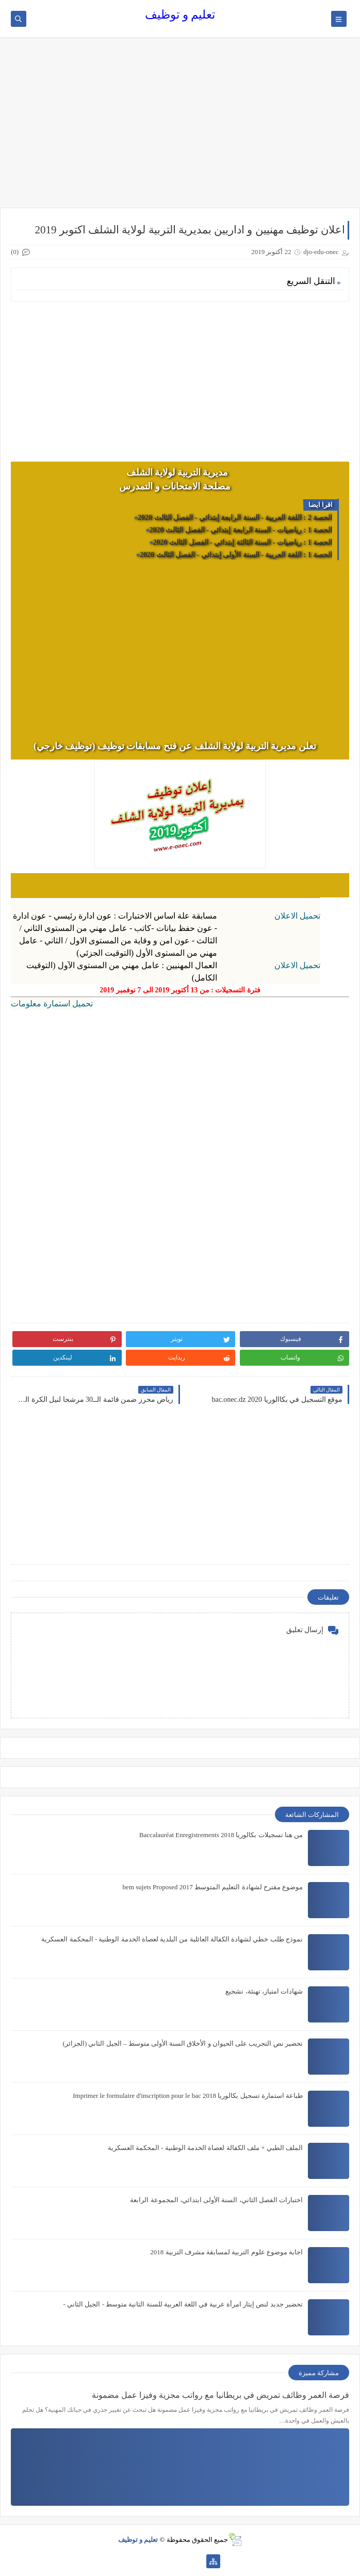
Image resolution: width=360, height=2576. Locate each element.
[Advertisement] (180, 127)
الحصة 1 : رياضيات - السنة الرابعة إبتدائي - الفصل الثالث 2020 (241, 530)
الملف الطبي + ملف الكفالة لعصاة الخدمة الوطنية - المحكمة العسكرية (205, 2148)
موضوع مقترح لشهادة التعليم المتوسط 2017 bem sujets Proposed (213, 1887)
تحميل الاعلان (297, 915)
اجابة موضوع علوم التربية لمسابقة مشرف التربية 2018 (226, 2252)
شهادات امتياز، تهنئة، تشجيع (264, 1991)
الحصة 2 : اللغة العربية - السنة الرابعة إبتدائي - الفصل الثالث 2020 (235, 517)
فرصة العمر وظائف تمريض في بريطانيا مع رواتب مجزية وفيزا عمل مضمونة (220, 2395)
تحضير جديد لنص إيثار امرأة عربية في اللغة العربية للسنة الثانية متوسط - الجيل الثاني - (183, 2304)
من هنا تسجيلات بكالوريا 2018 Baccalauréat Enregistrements (221, 1835)
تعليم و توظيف (180, 14)
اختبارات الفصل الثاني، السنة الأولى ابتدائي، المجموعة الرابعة (216, 2200)
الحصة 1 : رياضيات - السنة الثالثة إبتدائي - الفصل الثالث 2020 (243, 542)
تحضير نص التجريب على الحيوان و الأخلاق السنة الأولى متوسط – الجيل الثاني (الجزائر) (183, 2043)
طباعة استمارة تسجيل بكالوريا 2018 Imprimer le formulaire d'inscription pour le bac (188, 2095)
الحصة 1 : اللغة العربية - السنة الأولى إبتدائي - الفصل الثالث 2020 (236, 555)
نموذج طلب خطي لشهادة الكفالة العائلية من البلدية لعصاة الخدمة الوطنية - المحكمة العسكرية (172, 1939)
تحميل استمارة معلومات (52, 1003)
